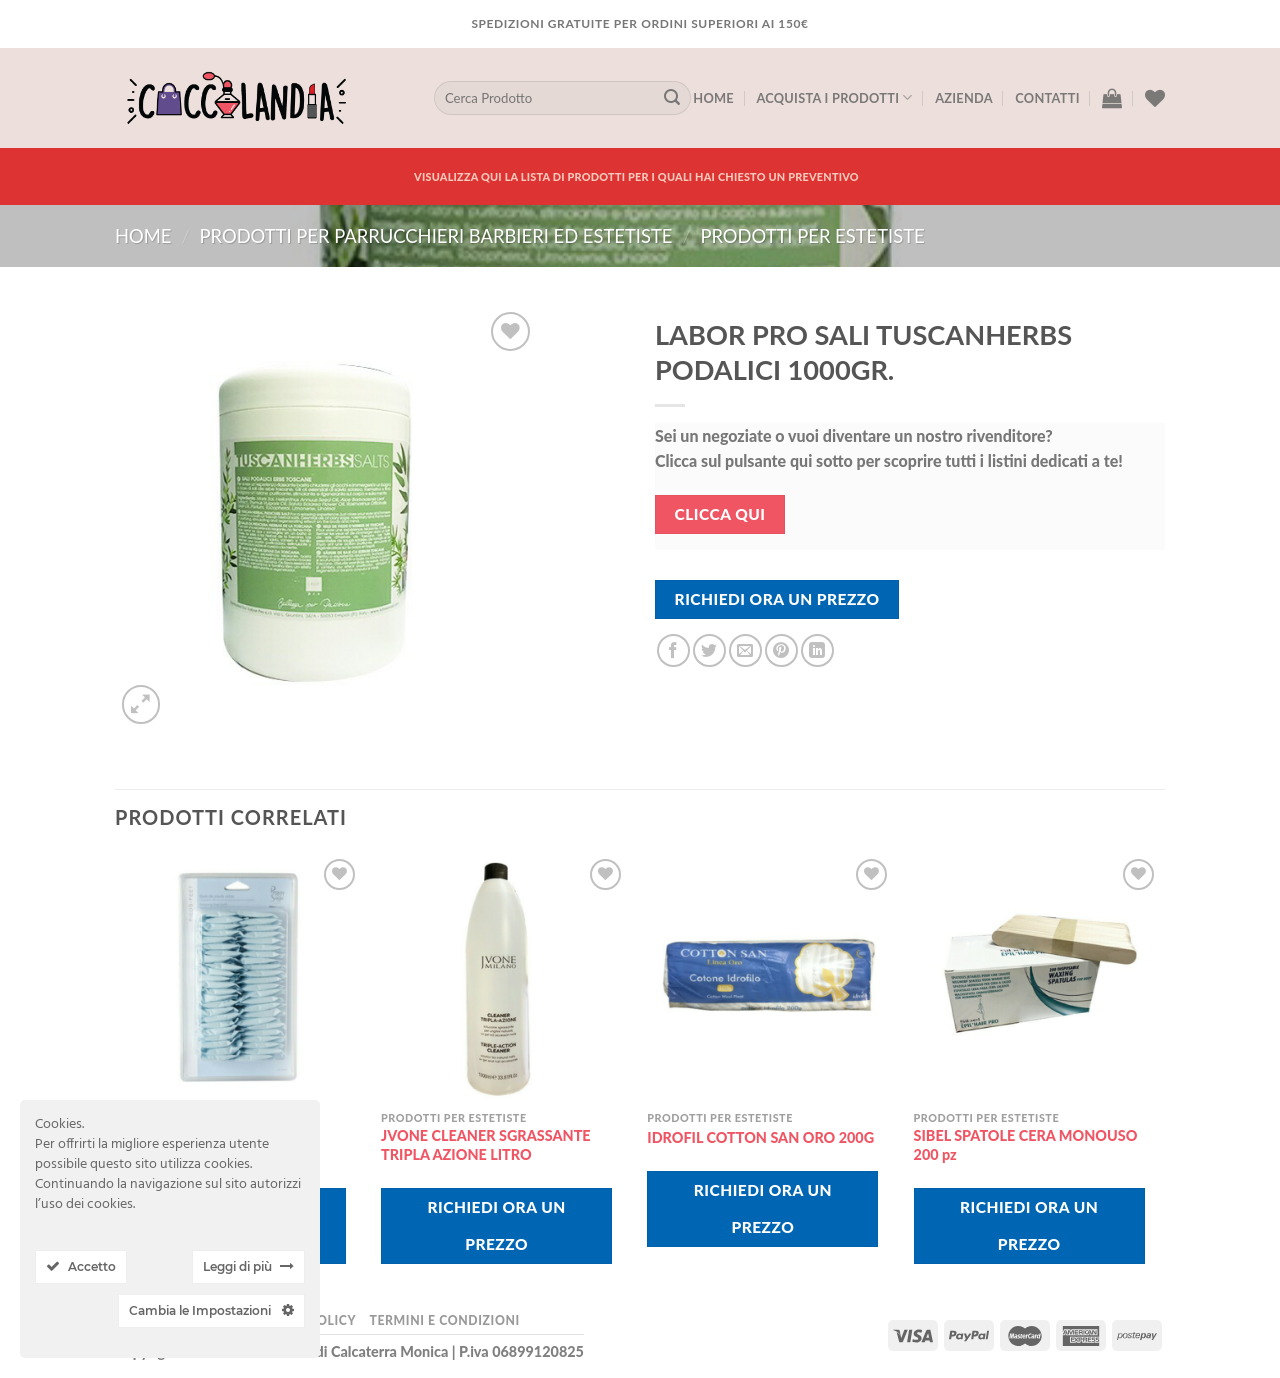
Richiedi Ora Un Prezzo (777, 599)
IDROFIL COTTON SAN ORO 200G (760, 1137)
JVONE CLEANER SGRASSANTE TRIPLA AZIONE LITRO (486, 1145)
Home (713, 98)
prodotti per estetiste (812, 236)
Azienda (964, 98)
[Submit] (672, 98)
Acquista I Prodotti (834, 97)
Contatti (1047, 98)
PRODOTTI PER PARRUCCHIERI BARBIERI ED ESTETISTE (435, 236)
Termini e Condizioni (444, 1320)
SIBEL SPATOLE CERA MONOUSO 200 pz (1026, 1145)
